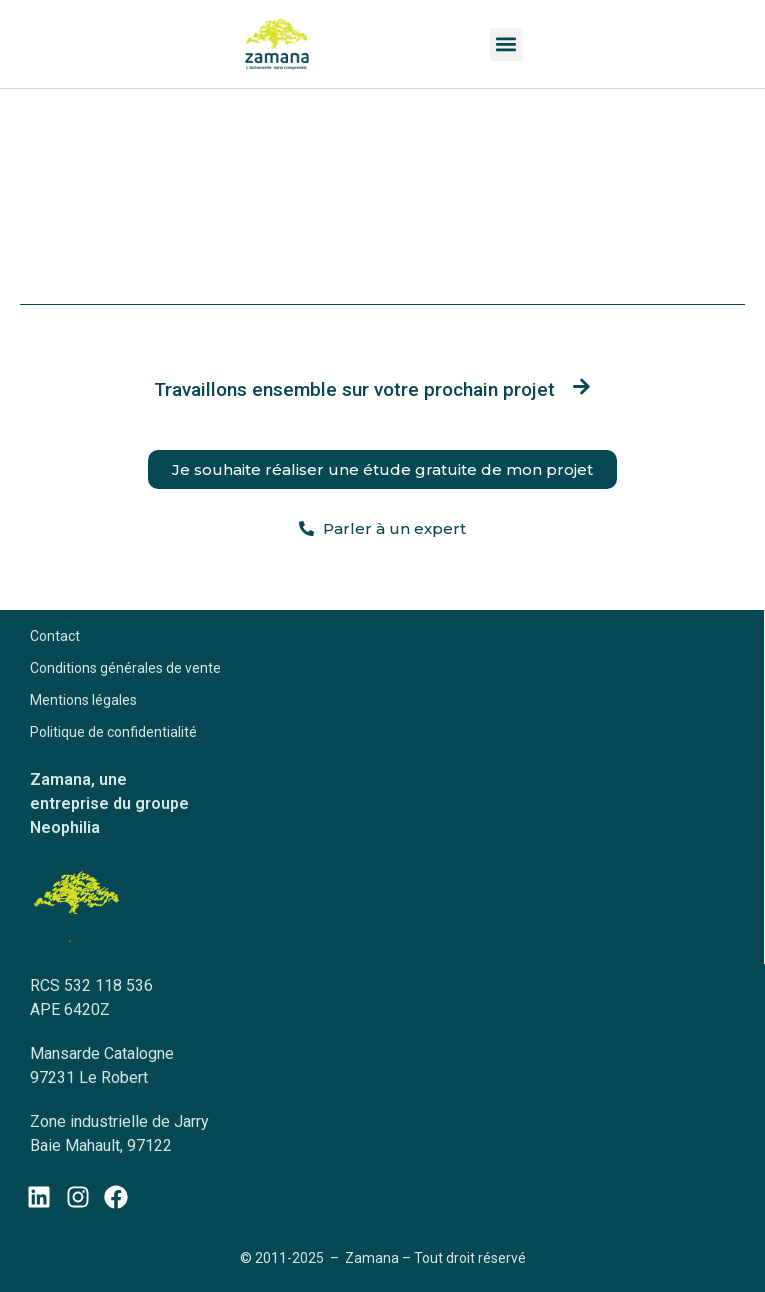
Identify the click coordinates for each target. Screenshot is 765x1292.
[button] (506, 44)
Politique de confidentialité (113, 732)
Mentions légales (83, 700)
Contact (55, 636)
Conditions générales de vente (125, 668)
